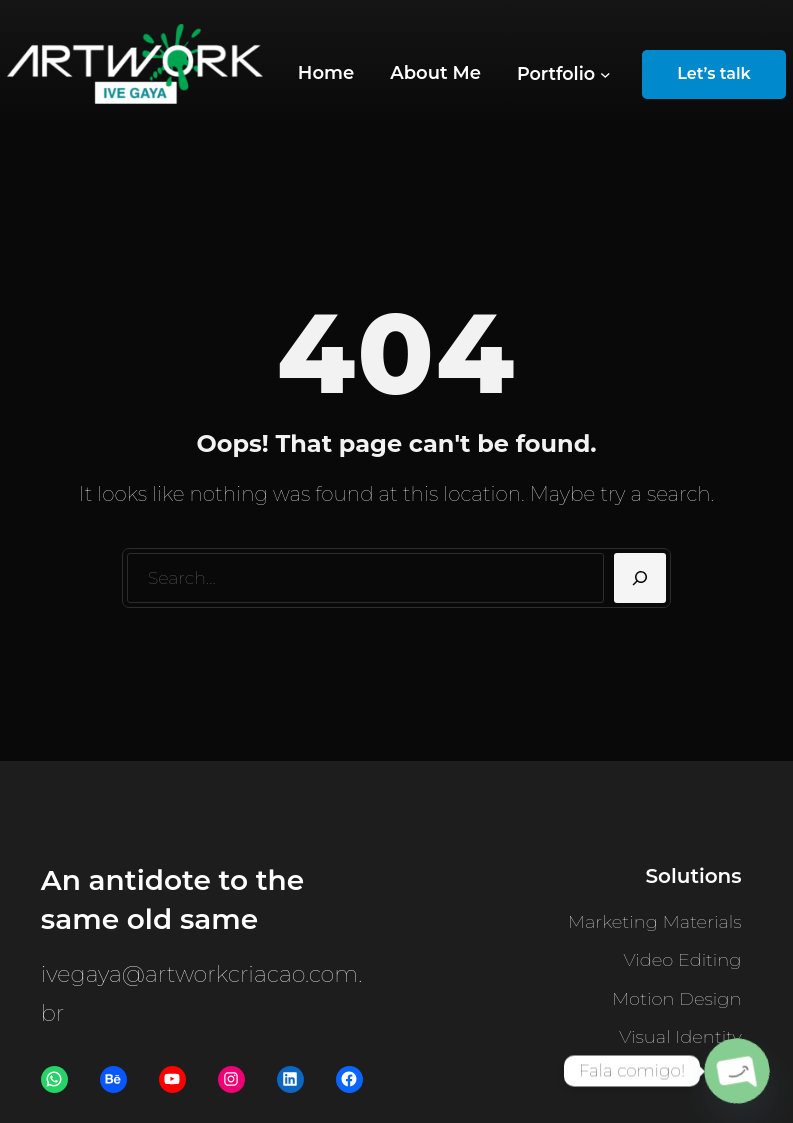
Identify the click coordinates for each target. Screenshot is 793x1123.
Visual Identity (680, 1037)
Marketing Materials (655, 922)
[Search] (640, 578)
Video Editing (683, 960)
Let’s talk (714, 73)
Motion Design (677, 999)
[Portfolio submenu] (563, 74)
